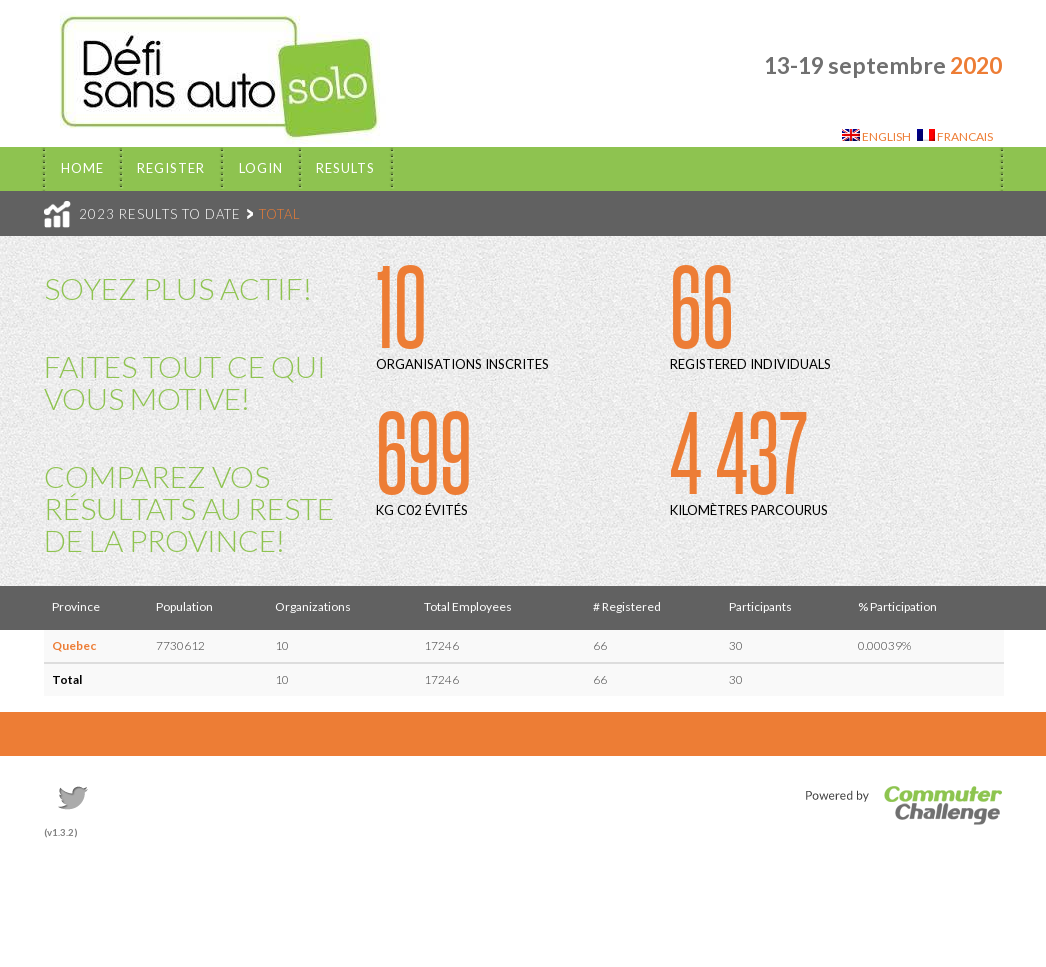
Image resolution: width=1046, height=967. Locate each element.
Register (171, 168)
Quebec (74, 645)
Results (345, 168)
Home (82, 168)
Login (261, 168)
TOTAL (280, 214)
